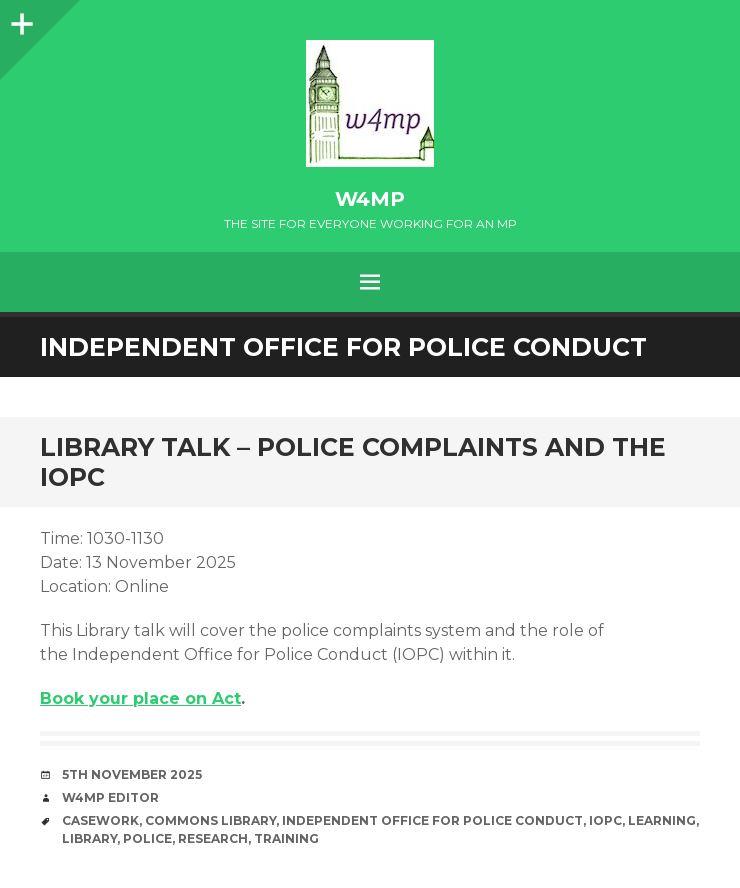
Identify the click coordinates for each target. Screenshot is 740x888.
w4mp (370, 199)
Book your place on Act (140, 698)
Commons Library (210, 820)
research (213, 838)
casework (100, 820)
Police (147, 838)
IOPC (605, 820)
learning (662, 820)
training (286, 838)
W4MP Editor (110, 797)
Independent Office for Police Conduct (432, 820)
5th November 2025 (132, 774)
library (89, 838)
